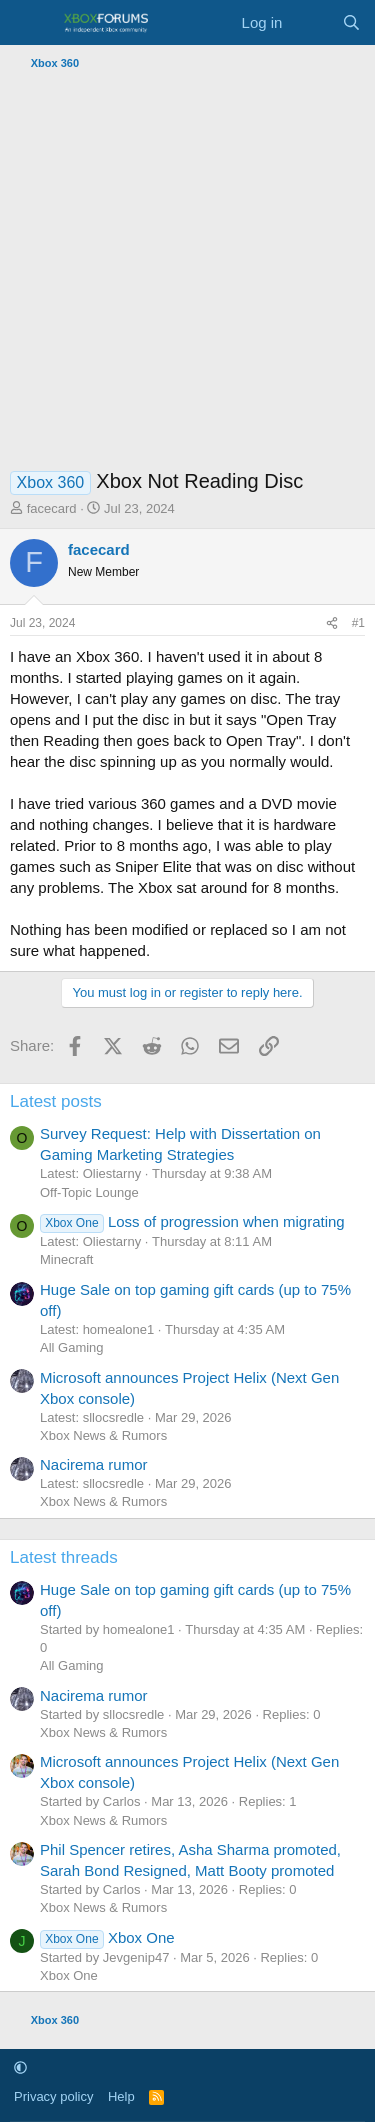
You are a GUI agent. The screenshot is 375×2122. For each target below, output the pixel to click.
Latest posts (56, 1101)
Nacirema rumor (94, 1464)
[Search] (351, 22)
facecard (52, 508)
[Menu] (27, 23)
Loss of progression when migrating (192, 1221)
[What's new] (311, 22)
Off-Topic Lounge (89, 1192)
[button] (20, 2068)
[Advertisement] (187, 274)
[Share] (332, 623)
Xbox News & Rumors (103, 1435)
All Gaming (72, 1347)
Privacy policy (53, 2096)
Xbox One (107, 1937)
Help (121, 2096)
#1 (358, 623)
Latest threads (64, 1557)
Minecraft (66, 1259)
